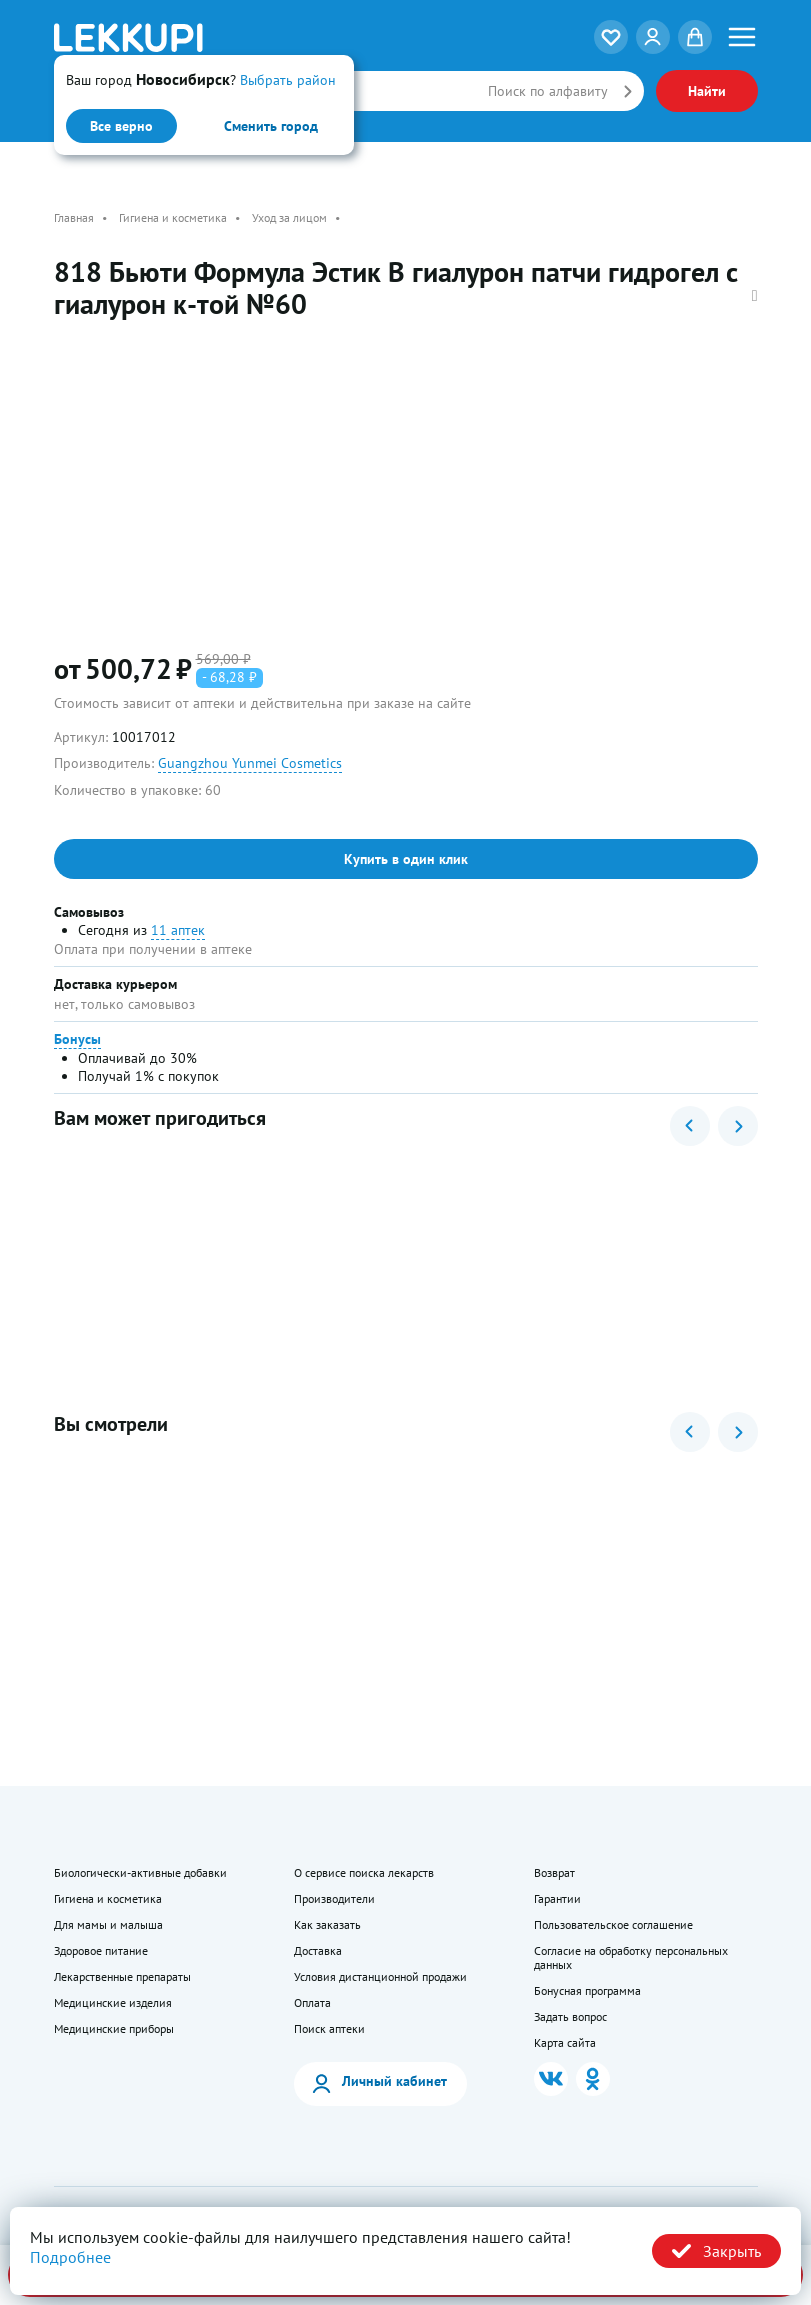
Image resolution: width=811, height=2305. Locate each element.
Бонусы (77, 1039)
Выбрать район (288, 80)
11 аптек (178, 930)
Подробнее (70, 2257)
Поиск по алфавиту (548, 91)
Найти (707, 91)
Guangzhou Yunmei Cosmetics (250, 763)
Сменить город (271, 126)
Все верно (121, 126)
